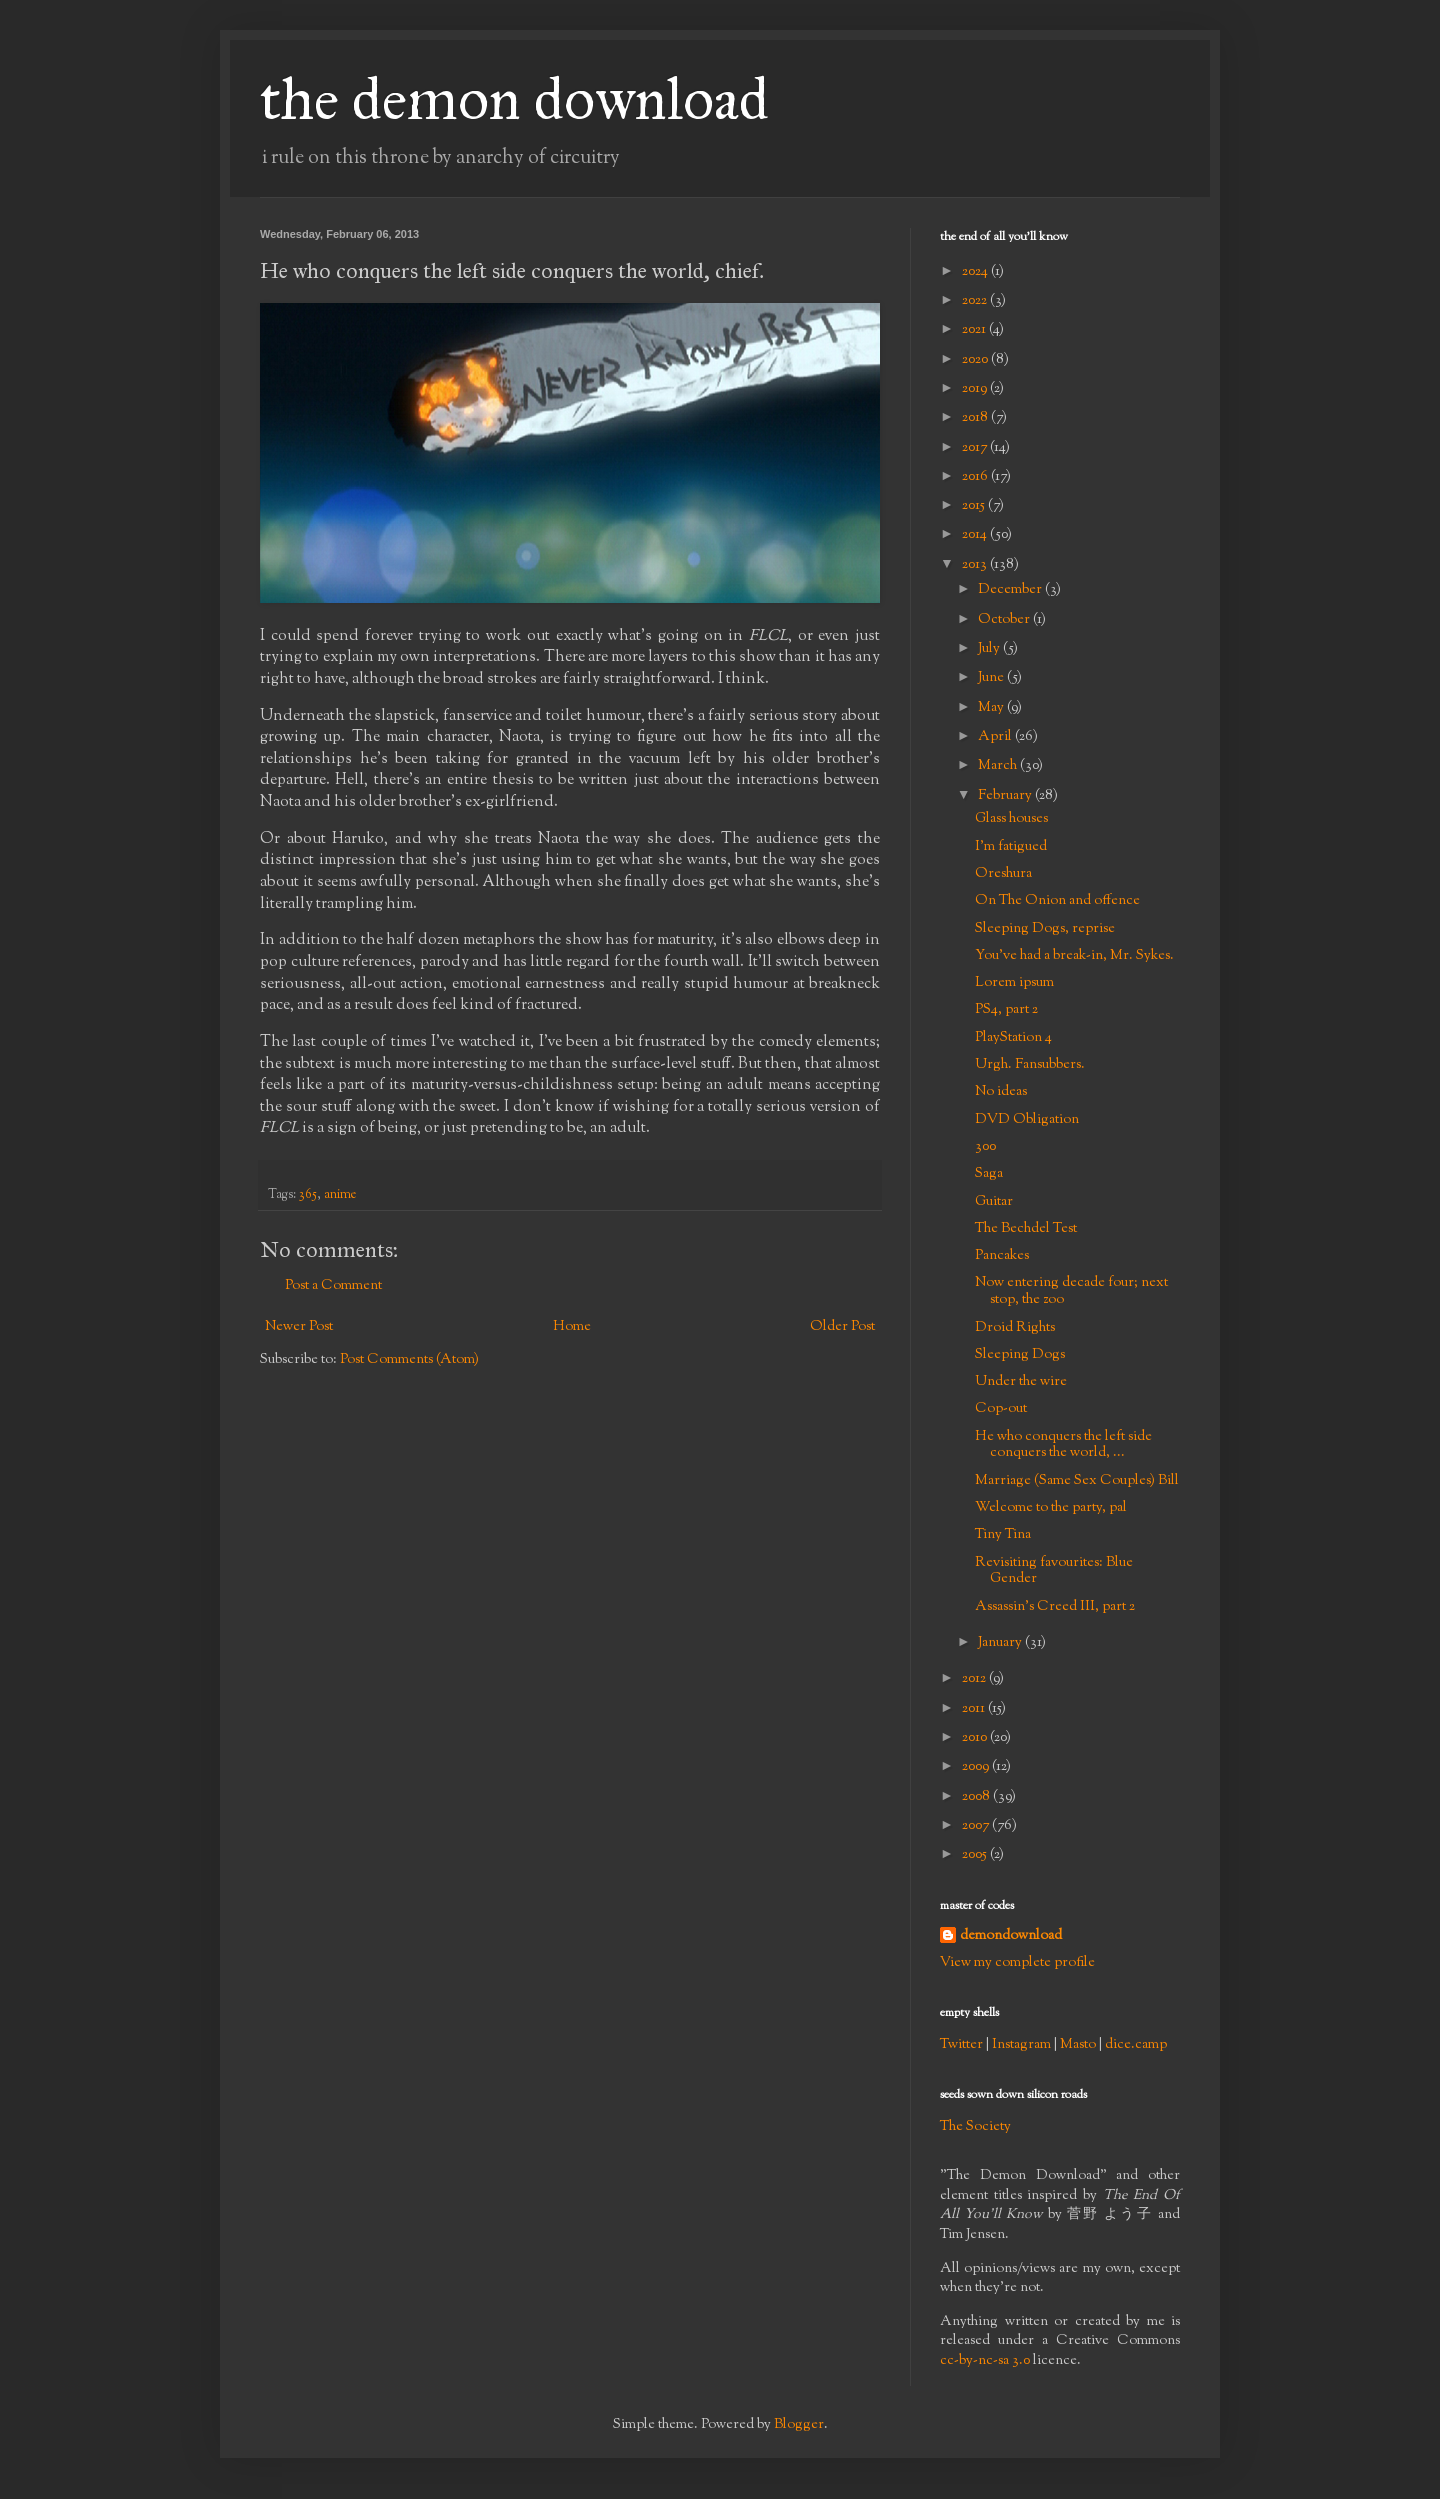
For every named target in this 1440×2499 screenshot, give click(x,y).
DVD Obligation (1027, 1120)
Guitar (994, 1202)
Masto (1078, 2045)
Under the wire (1021, 1382)
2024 (976, 272)
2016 (976, 477)
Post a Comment (333, 1286)
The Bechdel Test (1026, 1229)
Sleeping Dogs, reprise (1045, 929)
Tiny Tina (1003, 1535)
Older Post (842, 1327)
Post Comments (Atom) (409, 1360)
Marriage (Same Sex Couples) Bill (1077, 1481)
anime (340, 1195)
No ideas (1001, 1092)
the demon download (514, 98)
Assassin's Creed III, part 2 (1055, 1607)
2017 (976, 448)
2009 (977, 1767)
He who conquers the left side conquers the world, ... (1063, 1445)
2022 (976, 301)
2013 (976, 565)
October (1005, 620)
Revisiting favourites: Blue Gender (1054, 1571)
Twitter (961, 2045)
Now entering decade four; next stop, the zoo (1071, 1291)
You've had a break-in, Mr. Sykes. (1074, 956)
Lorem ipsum (1014, 983)
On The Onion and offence (1057, 901)
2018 (976, 418)
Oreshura (1003, 874)
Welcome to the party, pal (1051, 1508)
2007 (977, 1826)
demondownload (1011, 1936)
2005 (976, 1855)
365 (308, 1195)
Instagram (1021, 2045)
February (1006, 796)
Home (572, 1327)
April (996, 737)
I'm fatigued (1011, 847)
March (999, 766)
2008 (977, 1797)
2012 (975, 1679)
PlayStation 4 (1013, 1038)
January (1001, 1643)
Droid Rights (1015, 1328)
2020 (976, 360)
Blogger (799, 2425)
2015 (975, 506)
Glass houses (1011, 819)
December (1011, 590)
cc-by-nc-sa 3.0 (985, 2361)
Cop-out (1001, 1409)
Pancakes (1002, 1256)
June (992, 678)
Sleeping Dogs (1020, 1355)
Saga (989, 1174)
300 (985, 1147)
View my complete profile (1017, 1963)
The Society (975, 2127)
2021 (975, 330)
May (992, 708)
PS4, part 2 (1006, 1010)
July (990, 649)
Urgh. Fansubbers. (1030, 1065)
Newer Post (299, 1327)
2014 (976, 535)
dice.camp (1136, 2045)
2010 (976, 1738)
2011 (975, 1709)
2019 (976, 389)
